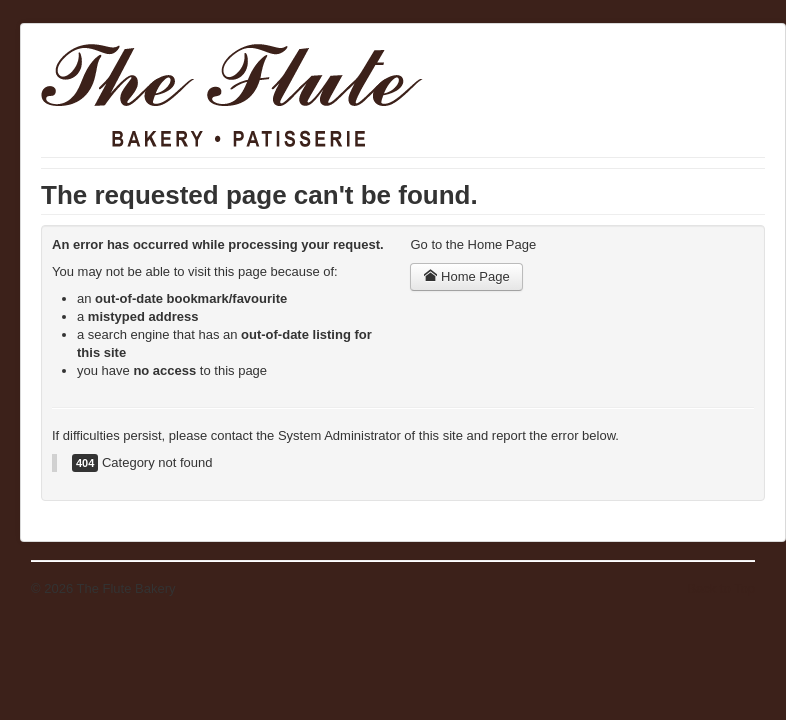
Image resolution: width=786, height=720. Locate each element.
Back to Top (721, 588)
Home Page (466, 276)
